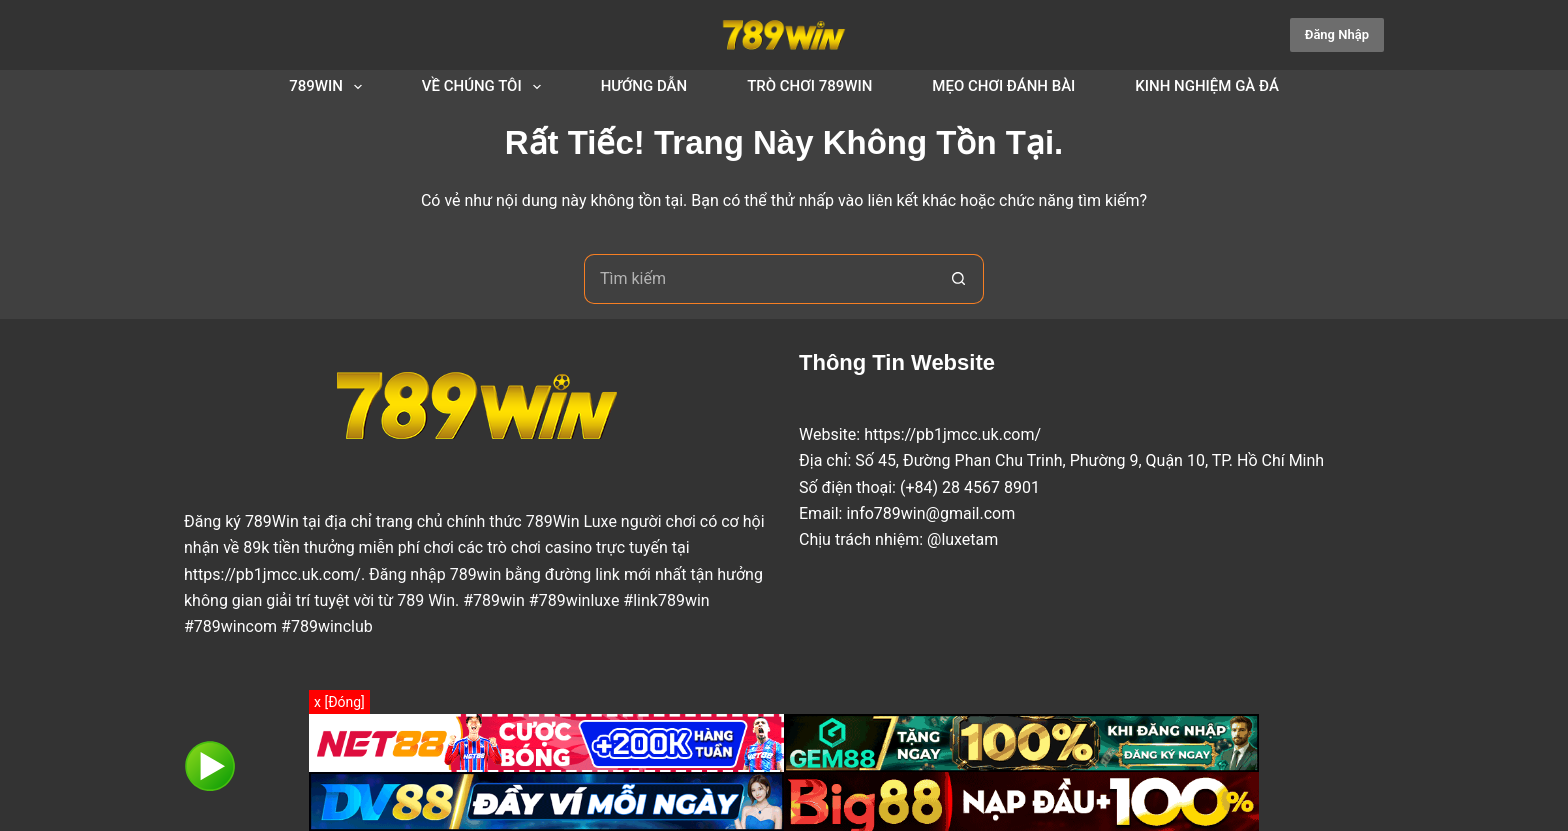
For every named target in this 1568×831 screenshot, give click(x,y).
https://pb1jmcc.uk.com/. (274, 574)
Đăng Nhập (1337, 34)
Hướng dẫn (644, 86)
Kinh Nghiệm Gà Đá (1207, 86)
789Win (329, 87)
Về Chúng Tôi (485, 87)
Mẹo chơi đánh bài (1003, 86)
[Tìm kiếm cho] (759, 279)
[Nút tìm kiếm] (959, 279)
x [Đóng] (339, 702)
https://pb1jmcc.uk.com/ (952, 434)
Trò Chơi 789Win (809, 86)
